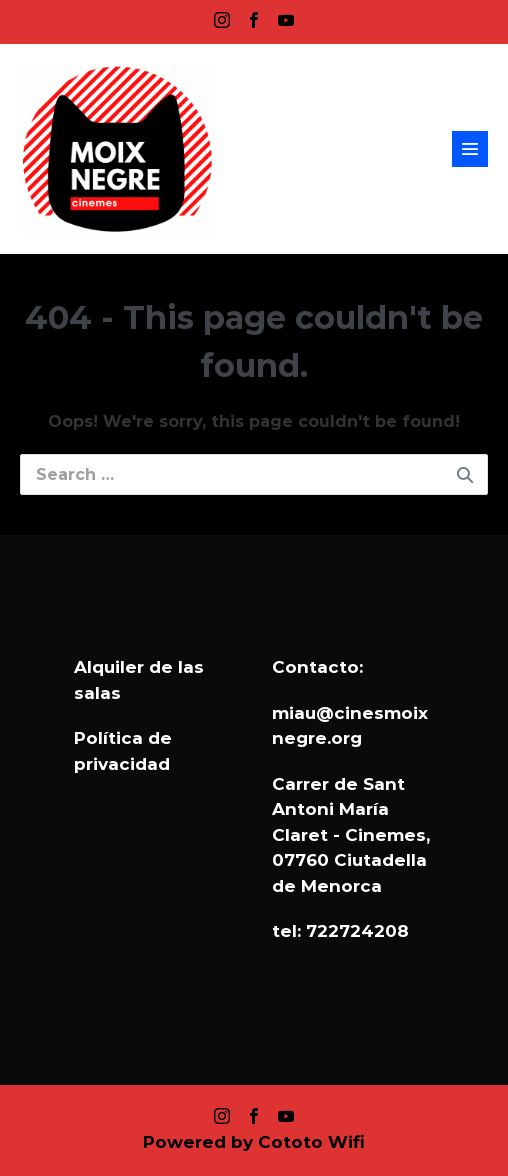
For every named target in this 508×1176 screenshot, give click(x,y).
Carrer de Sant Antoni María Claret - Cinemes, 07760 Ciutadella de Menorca (351, 835)
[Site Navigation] (470, 149)
